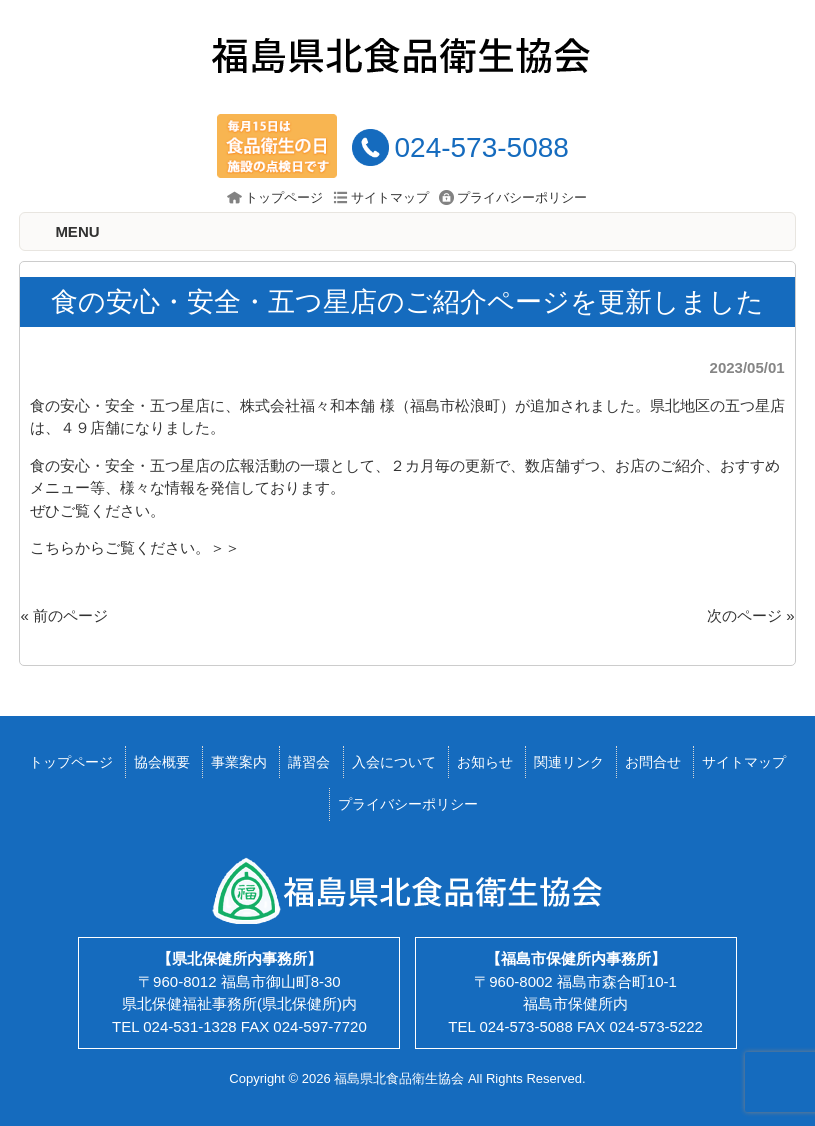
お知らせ (485, 762)
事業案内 (239, 762)
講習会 (309, 762)
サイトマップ (390, 197)
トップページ (284, 197)
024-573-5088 (481, 147)
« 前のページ (64, 615)
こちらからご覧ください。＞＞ (135, 547)
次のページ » (751, 615)
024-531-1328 (189, 1026)
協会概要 (162, 762)
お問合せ (653, 762)
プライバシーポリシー (522, 197)
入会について (394, 762)
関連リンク (569, 762)
